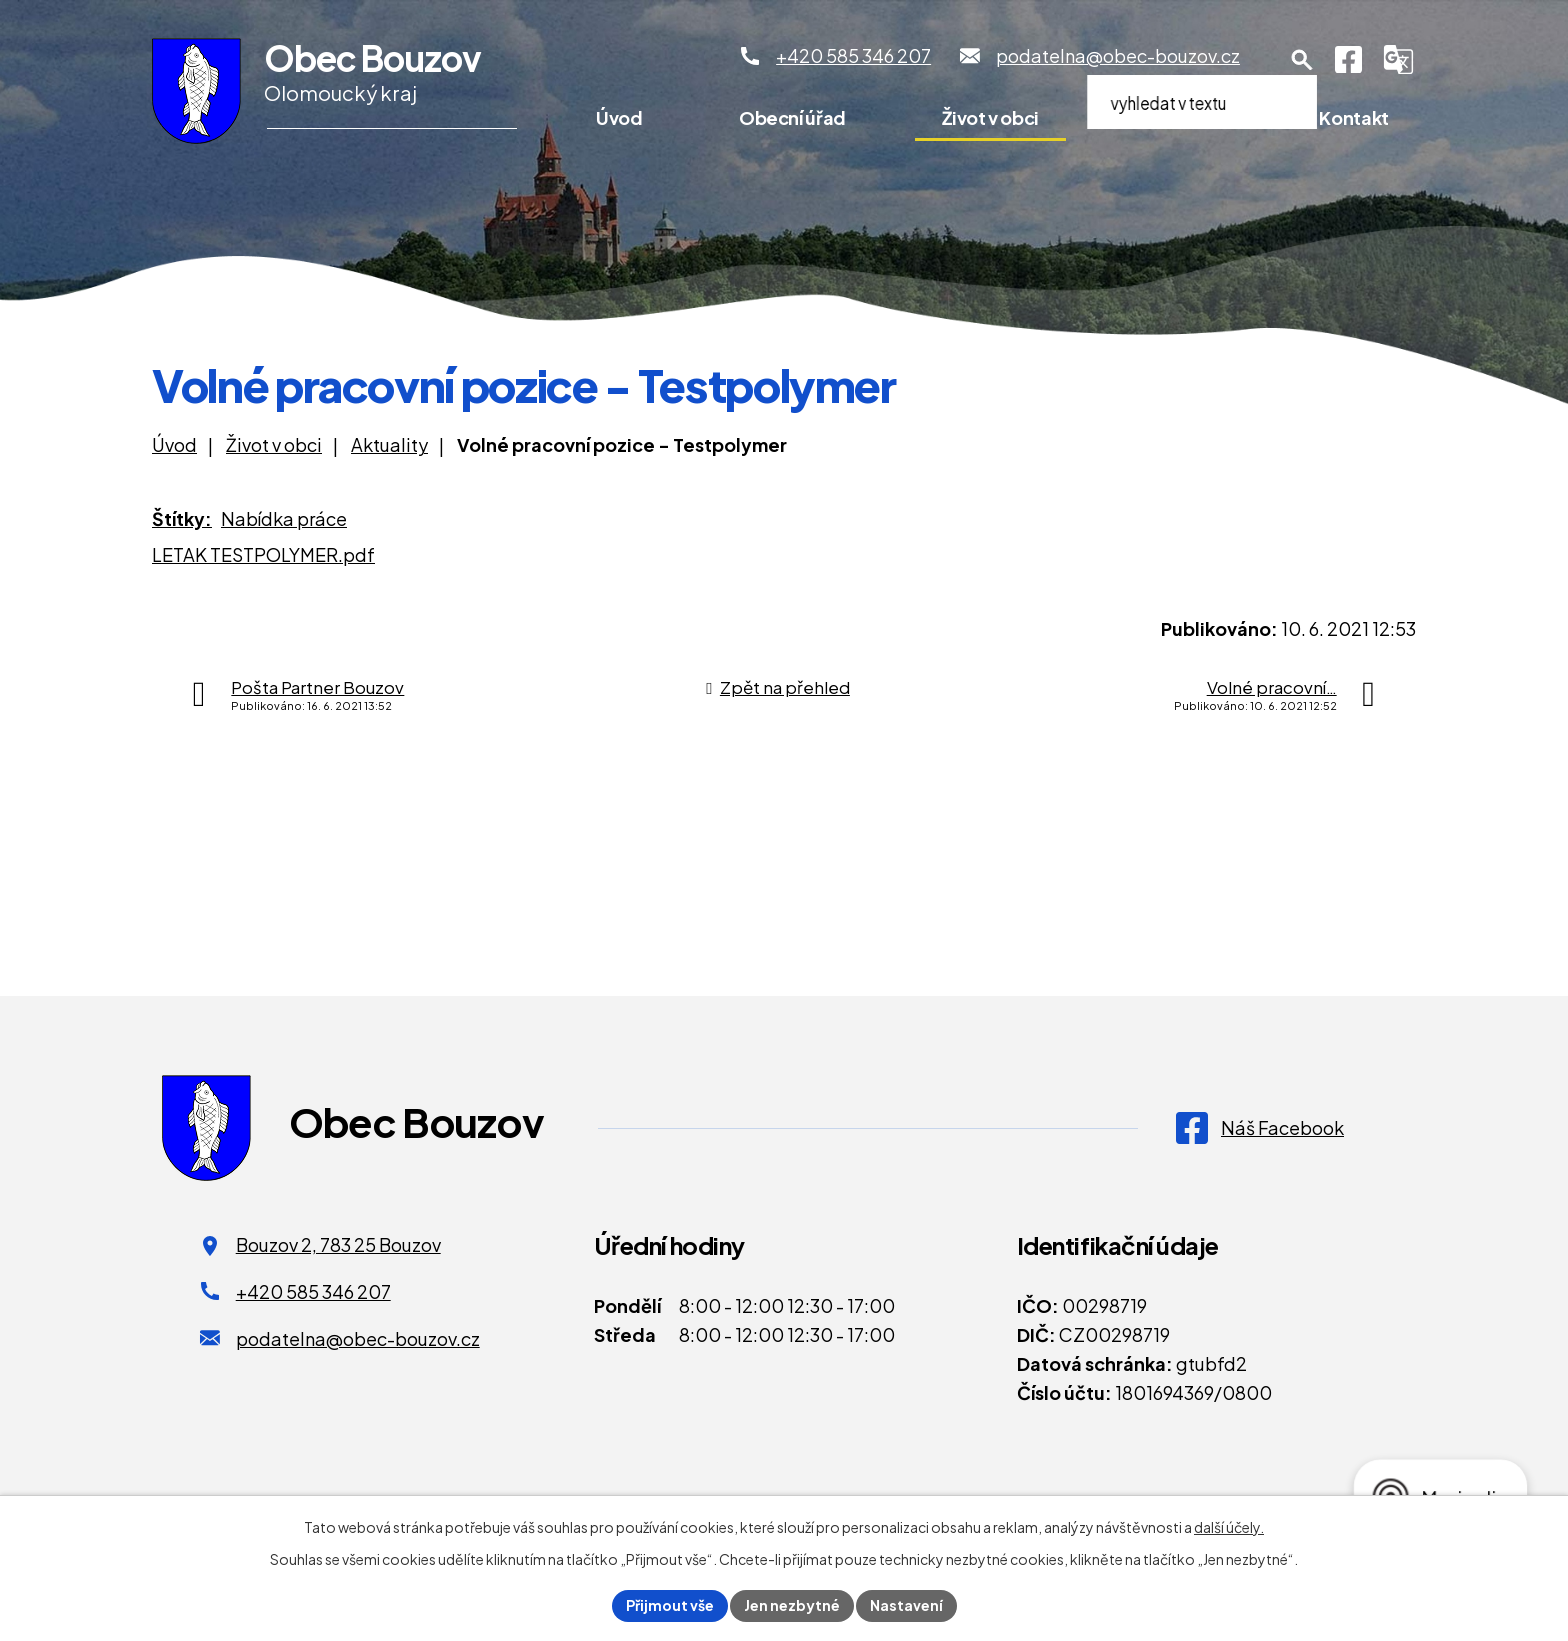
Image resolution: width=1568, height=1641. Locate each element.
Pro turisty (1179, 117)
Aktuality (389, 444)
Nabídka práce (284, 518)
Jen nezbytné (792, 1605)
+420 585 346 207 (313, 1291)
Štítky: (182, 518)
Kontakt (1353, 117)
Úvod (619, 117)
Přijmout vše (670, 1605)
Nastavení (906, 1605)
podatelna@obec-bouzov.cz (358, 1338)
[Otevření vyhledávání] (1302, 60)
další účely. (1229, 1527)
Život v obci (990, 117)
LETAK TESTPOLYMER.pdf (263, 554)
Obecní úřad (792, 117)
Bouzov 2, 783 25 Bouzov (338, 1244)
